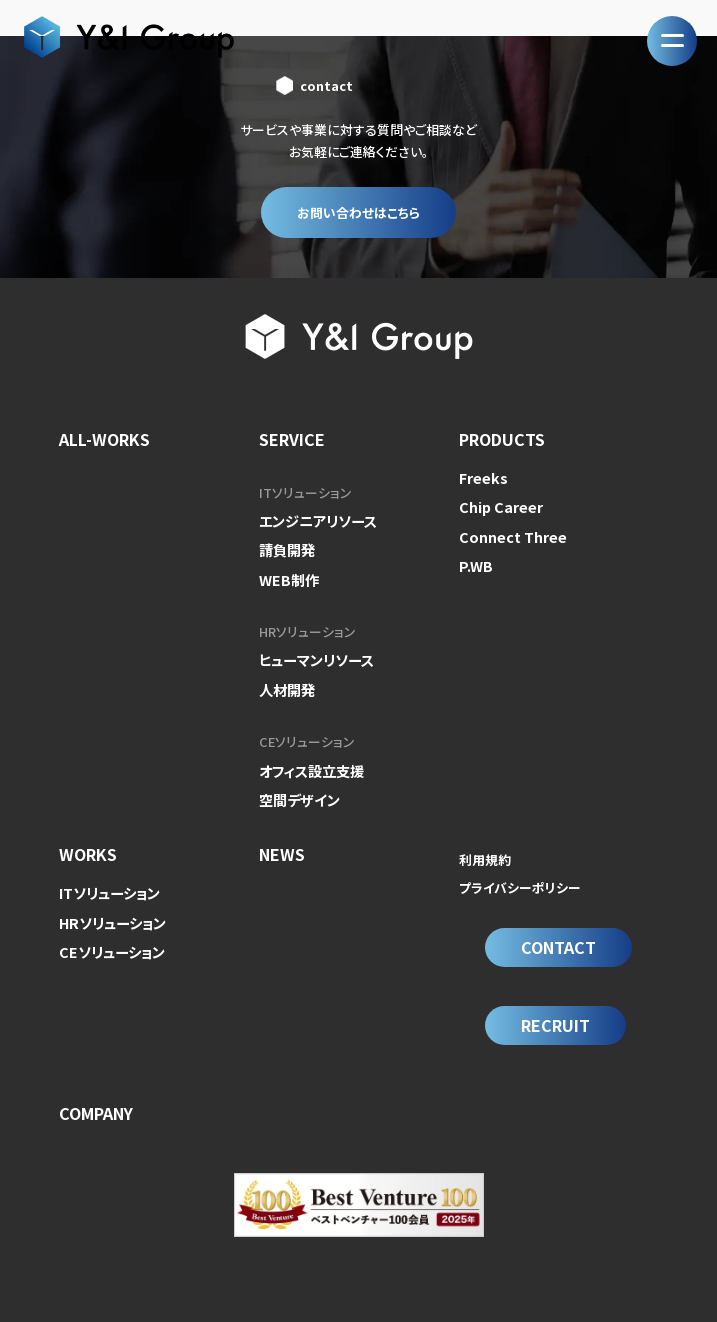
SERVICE (292, 439)
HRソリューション (307, 625)
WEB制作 (286, 573)
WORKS (88, 839)
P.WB (474, 557)
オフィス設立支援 (308, 757)
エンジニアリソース (314, 519)
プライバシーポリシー (520, 871)
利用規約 (485, 844)
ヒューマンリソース (312, 652)
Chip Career (497, 503)
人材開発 (285, 679)
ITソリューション (305, 492)
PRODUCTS (502, 439)
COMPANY (96, 1080)
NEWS (282, 839)
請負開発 (285, 546)
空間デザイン (296, 784)
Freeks (480, 476)
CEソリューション (307, 730)
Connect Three (506, 530)
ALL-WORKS (104, 439)
